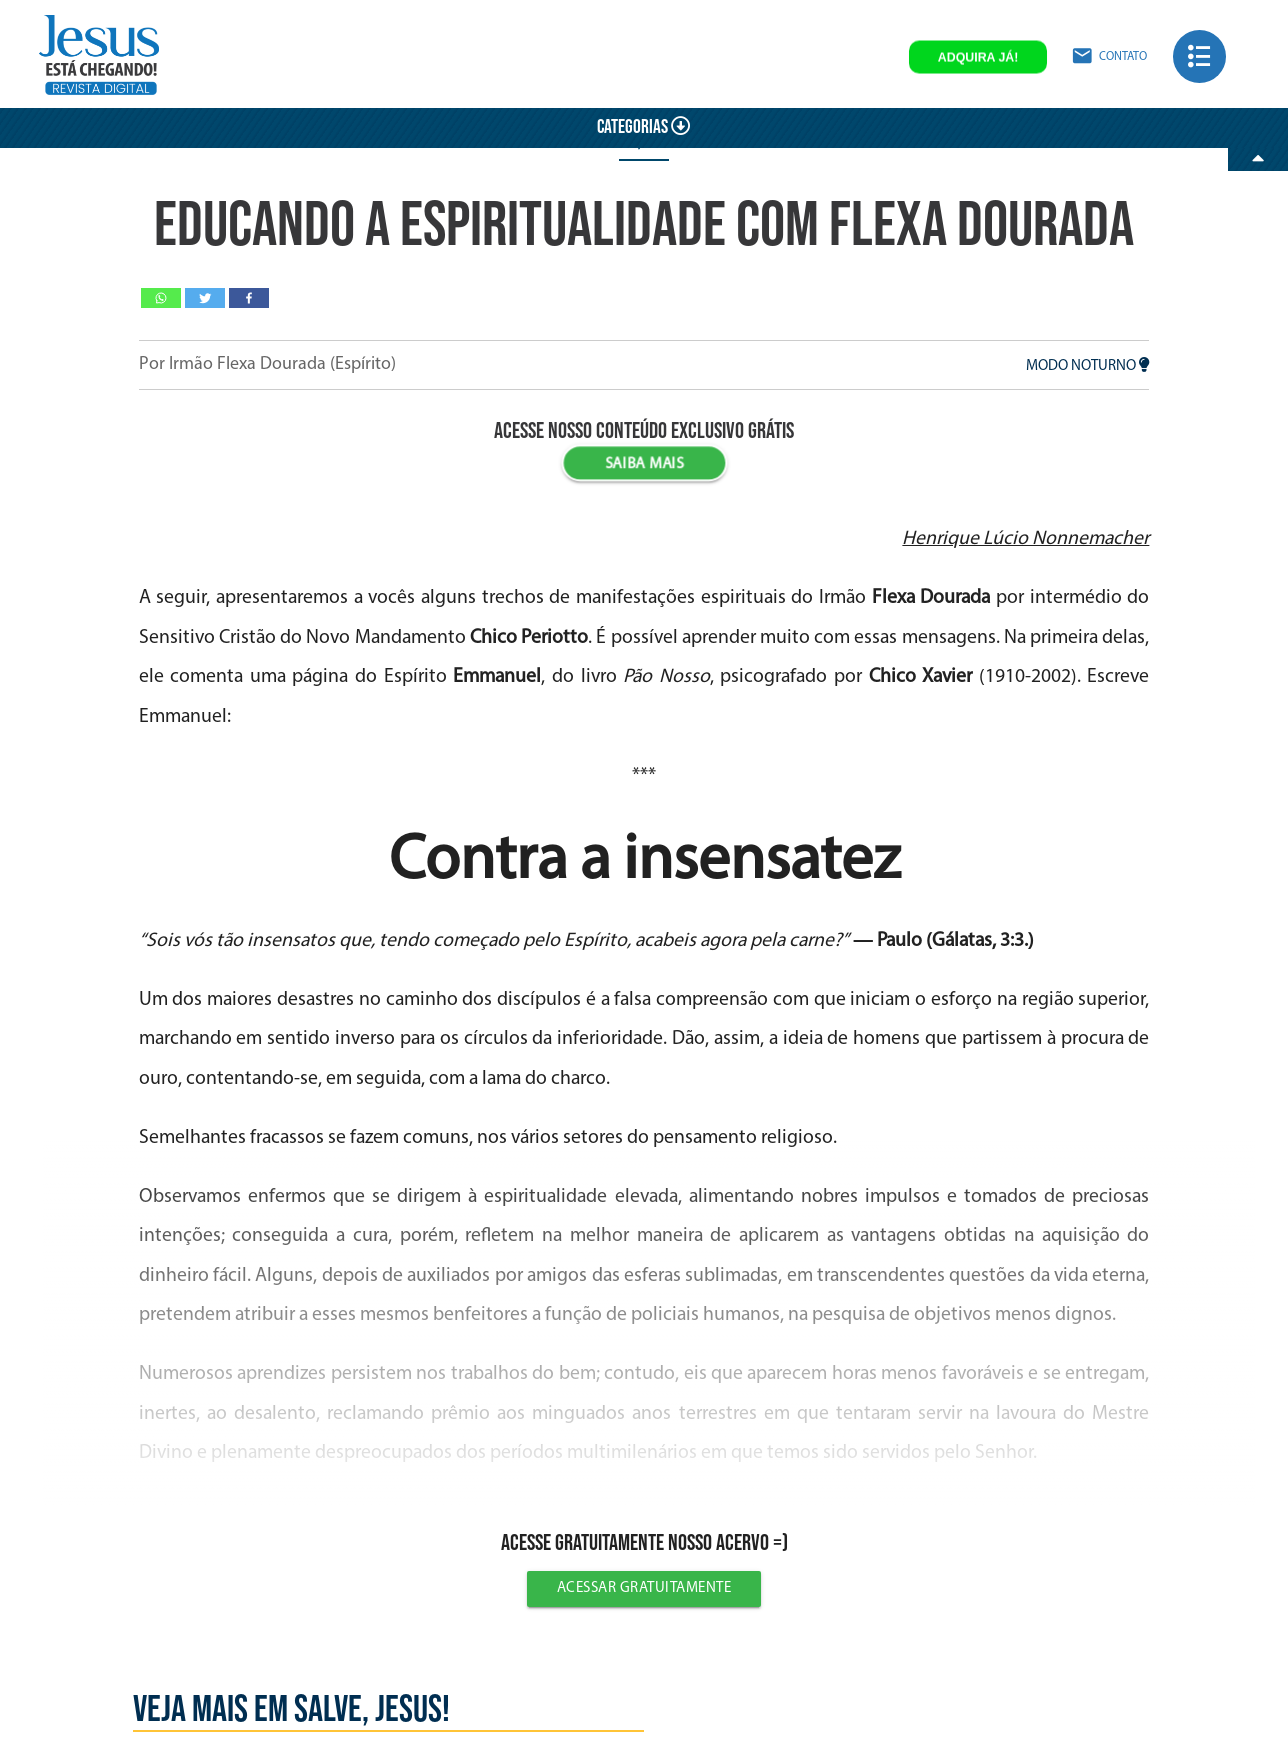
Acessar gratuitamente (644, 1588)
